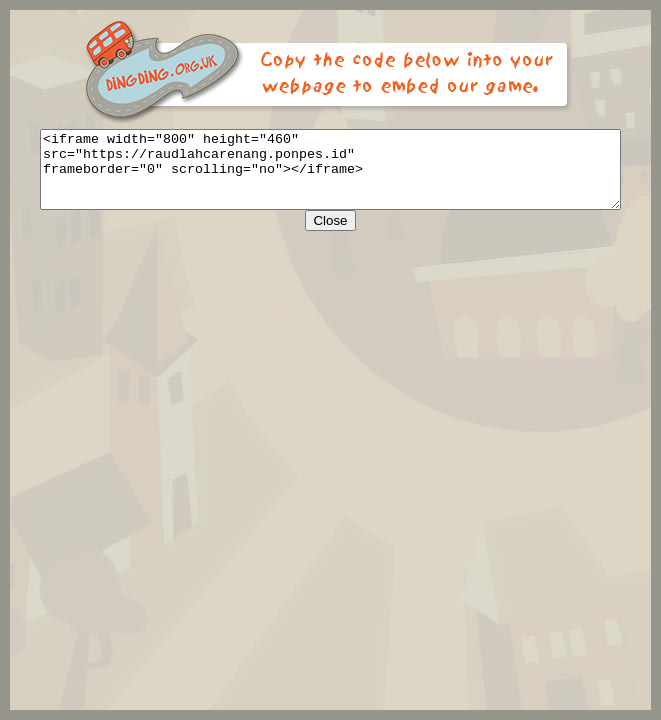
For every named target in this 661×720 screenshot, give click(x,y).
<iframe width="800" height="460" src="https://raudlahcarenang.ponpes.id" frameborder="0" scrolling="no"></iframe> (335, 177)
